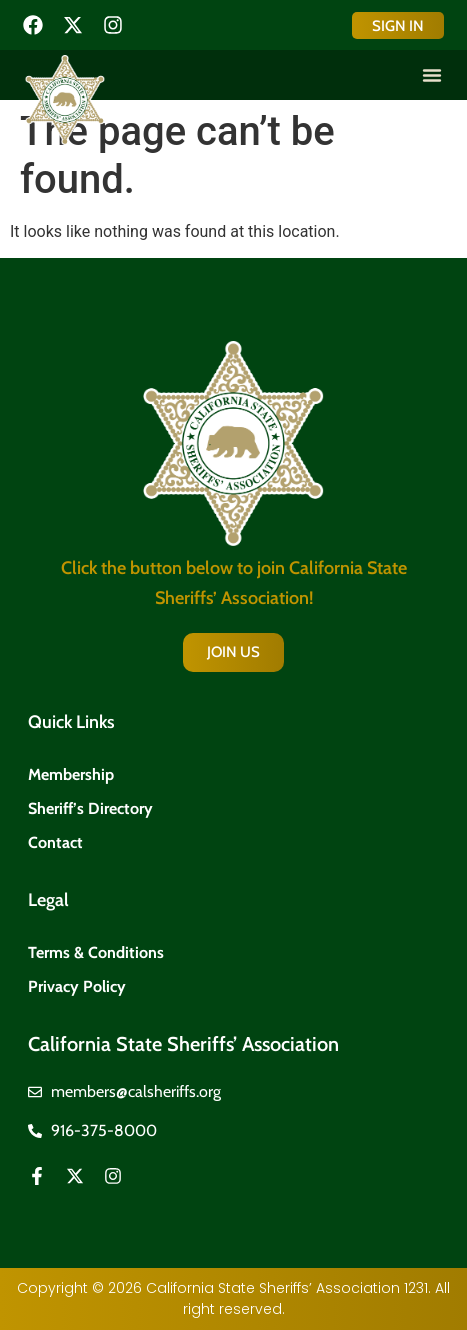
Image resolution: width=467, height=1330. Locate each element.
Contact (55, 842)
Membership (71, 774)
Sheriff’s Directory (90, 808)
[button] (432, 75)
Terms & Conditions (96, 952)
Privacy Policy (77, 986)
